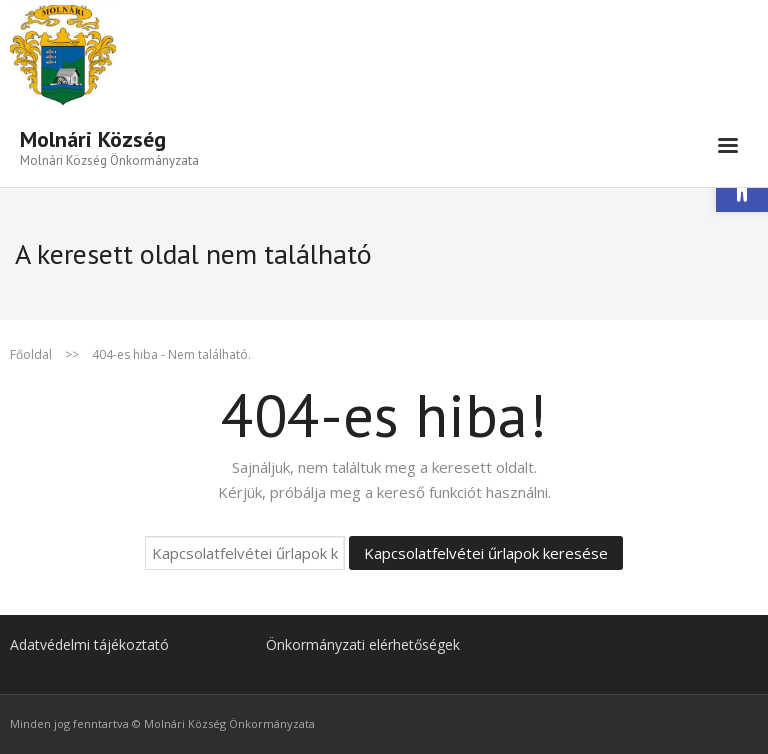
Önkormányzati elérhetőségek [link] (363, 644)
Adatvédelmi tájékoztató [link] (89, 644)
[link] (109, 146)
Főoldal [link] (31, 354)
